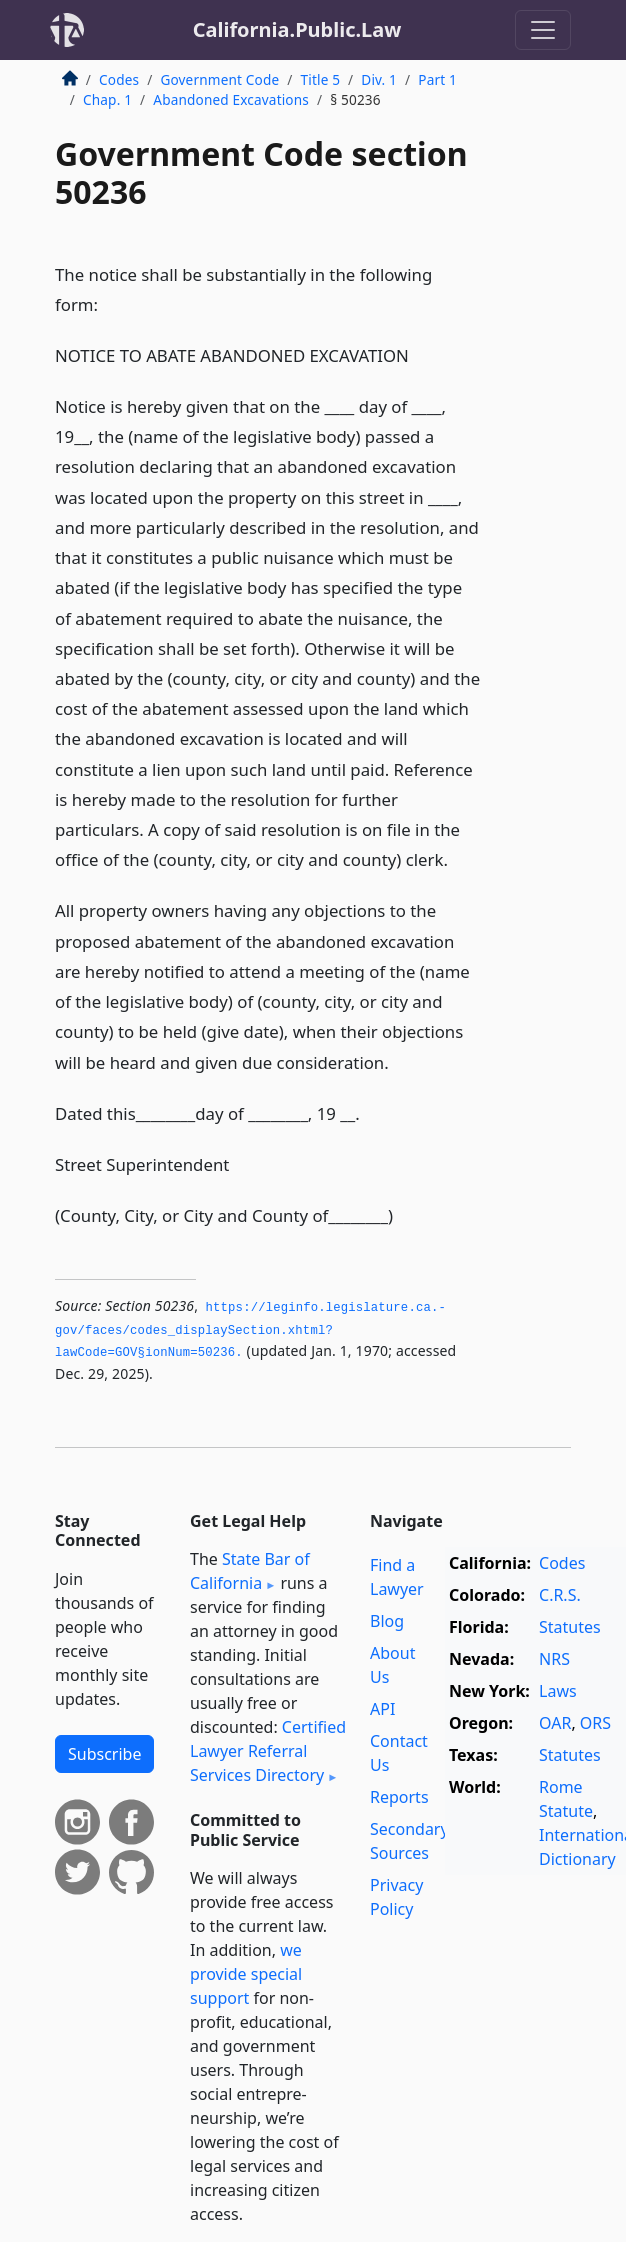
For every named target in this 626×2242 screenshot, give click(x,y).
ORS (595, 1723)
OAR (555, 1723)
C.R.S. (560, 1595)
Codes (119, 79)
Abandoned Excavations (231, 99)
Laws (558, 1691)
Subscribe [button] (104, 1754)
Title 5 (321, 79)
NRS (554, 1659)
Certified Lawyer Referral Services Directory (268, 1751)
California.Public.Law (297, 29)
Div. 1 (379, 79)
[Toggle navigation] (543, 30)
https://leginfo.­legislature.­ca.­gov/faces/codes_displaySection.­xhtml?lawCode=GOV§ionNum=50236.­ (250, 1330)
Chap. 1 (107, 99)
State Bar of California (250, 1571)
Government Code (219, 79)
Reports (399, 1797)
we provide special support (246, 1974)
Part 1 (437, 79)
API (382, 1709)
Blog (387, 1621)
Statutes (570, 1627)
